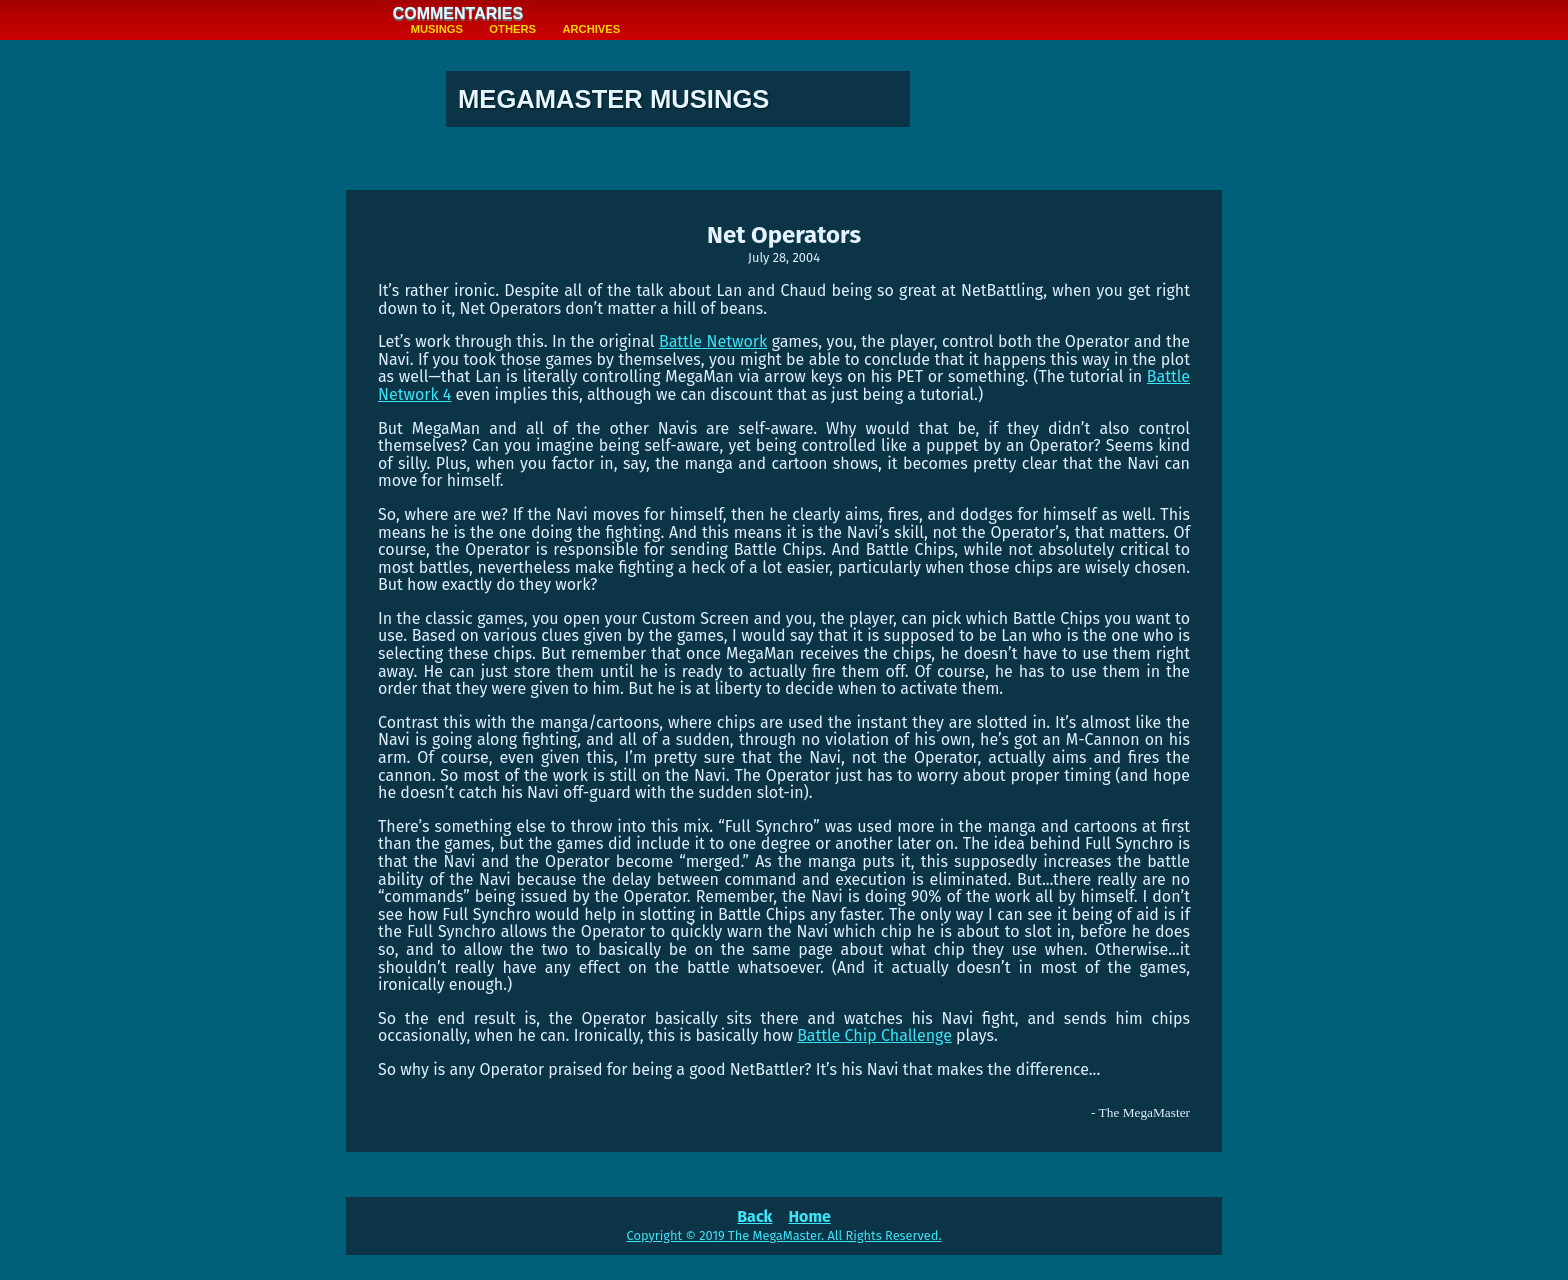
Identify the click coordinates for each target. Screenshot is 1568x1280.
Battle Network (713, 341)
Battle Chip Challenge (874, 1035)
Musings (437, 29)
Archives (591, 29)
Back (754, 1216)
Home (809, 1216)
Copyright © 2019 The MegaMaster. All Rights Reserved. (784, 1235)
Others (512, 29)
